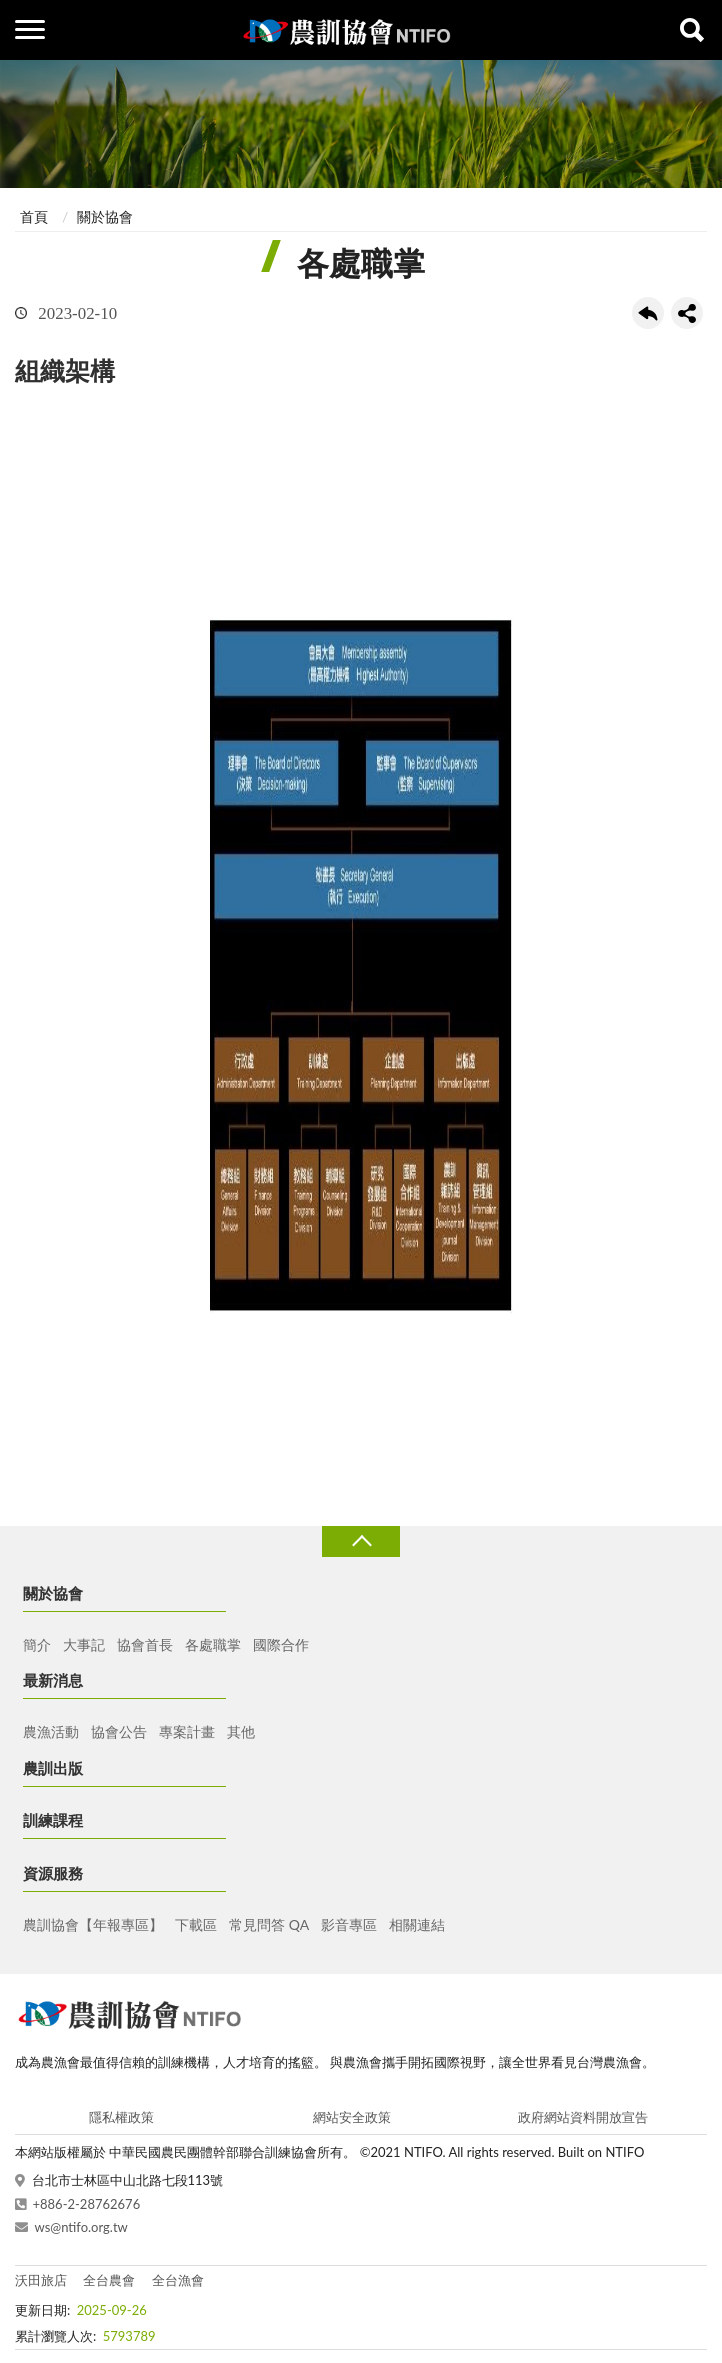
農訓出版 (53, 1768)
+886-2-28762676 (87, 2204)
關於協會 (105, 216)
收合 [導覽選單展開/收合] (361, 1541)
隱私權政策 (121, 2117)
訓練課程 (53, 1820)
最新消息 (53, 1680)
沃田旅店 (41, 2280)
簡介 (37, 1644)
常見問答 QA (269, 1924)
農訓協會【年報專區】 (93, 1924)
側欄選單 (30, 29)
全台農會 (109, 2280)
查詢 (692, 30)
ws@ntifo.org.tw (81, 2227)
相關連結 (417, 1924)
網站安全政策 (352, 2117)
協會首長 (145, 1644)
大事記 (84, 1644)
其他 (241, 1731)
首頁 (34, 216)
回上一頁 (648, 313)
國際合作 (281, 1644)
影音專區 (349, 1924)
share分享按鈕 (687, 313)
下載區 (196, 1924)
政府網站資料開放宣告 (583, 2117)
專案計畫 (187, 1731)
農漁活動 (51, 1731)
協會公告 (119, 1731)
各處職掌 (213, 1644)
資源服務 (53, 1873)
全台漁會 (178, 2280)
